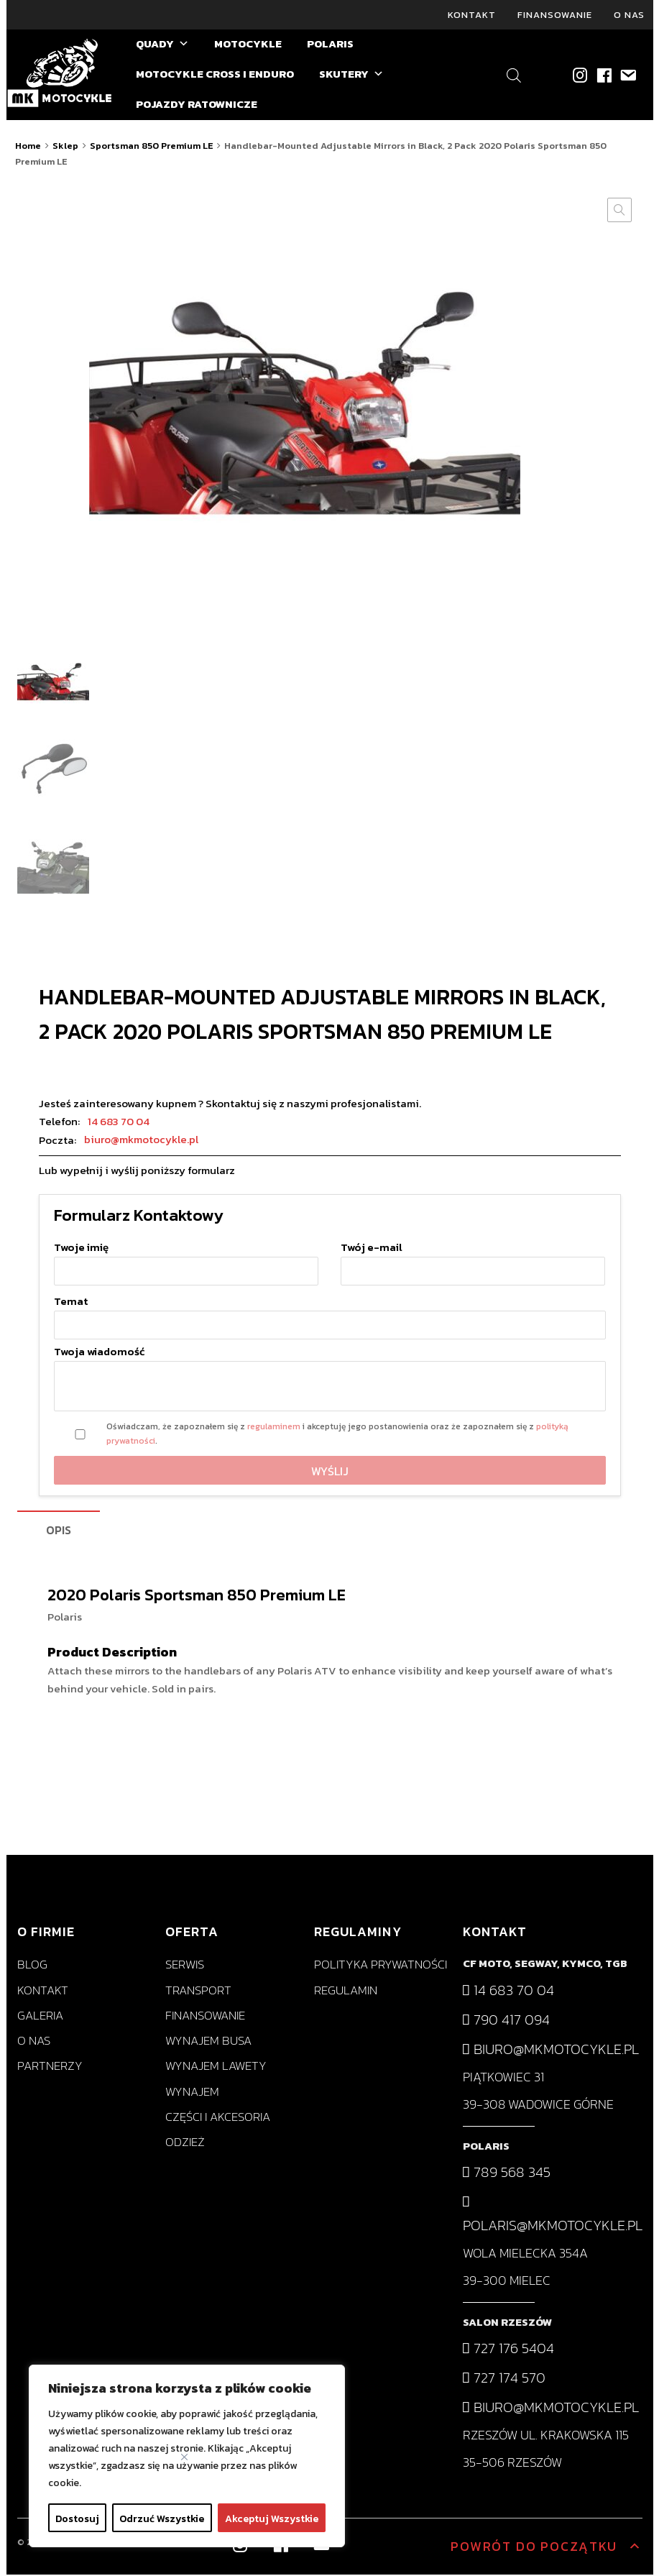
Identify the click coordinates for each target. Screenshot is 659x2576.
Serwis (184, 1967)
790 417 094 (506, 2021)
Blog (32, 1967)
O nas (629, 15)
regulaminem (273, 1428)
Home (28, 148)
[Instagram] (579, 76)
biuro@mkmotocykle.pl (141, 1141)
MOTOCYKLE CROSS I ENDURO (215, 76)
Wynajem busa (208, 2043)
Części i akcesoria (217, 2118)
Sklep (65, 148)
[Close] (184, 2457)
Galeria (40, 2017)
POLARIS (330, 45)
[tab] (58, 1531)
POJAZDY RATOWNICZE (196, 106)
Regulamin (345, 1992)
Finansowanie (554, 15)
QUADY (162, 46)
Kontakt (472, 15)
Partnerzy (50, 2068)
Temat (330, 1315)
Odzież (185, 2144)
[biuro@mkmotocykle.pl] (627, 76)
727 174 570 (504, 2380)
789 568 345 (506, 2174)
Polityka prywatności (380, 1967)
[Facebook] (603, 76)
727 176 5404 (508, 2350)
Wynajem (192, 2093)
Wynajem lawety (216, 2068)
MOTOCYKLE (248, 45)
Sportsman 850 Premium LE (151, 148)
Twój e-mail (473, 1261)
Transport (198, 1992)
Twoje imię (186, 1261)
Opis (58, 1531)
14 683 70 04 (118, 1122)
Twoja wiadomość (330, 1380)
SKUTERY (351, 76)
